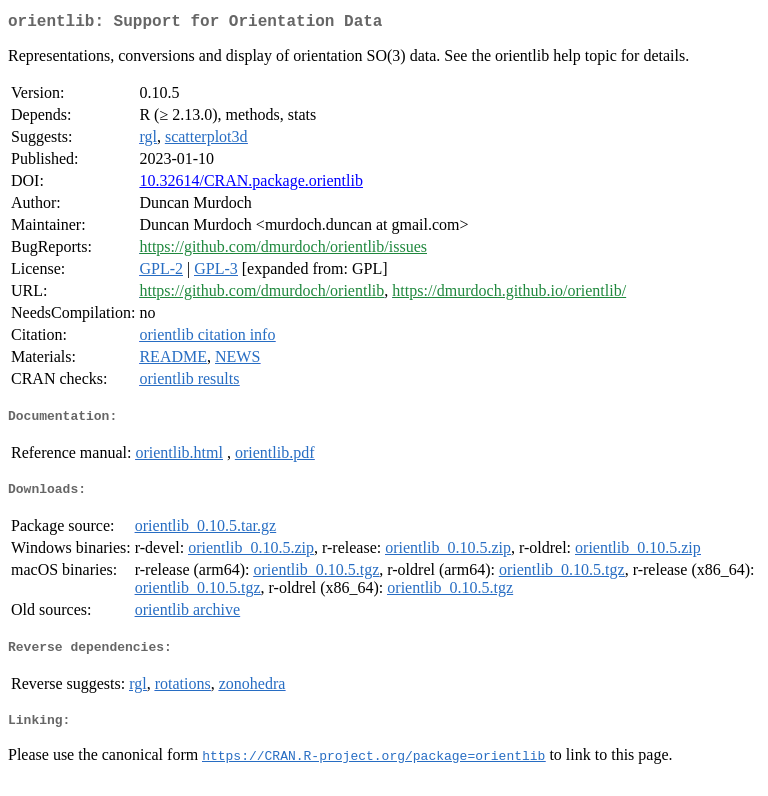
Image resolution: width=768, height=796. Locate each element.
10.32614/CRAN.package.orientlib (251, 184)
